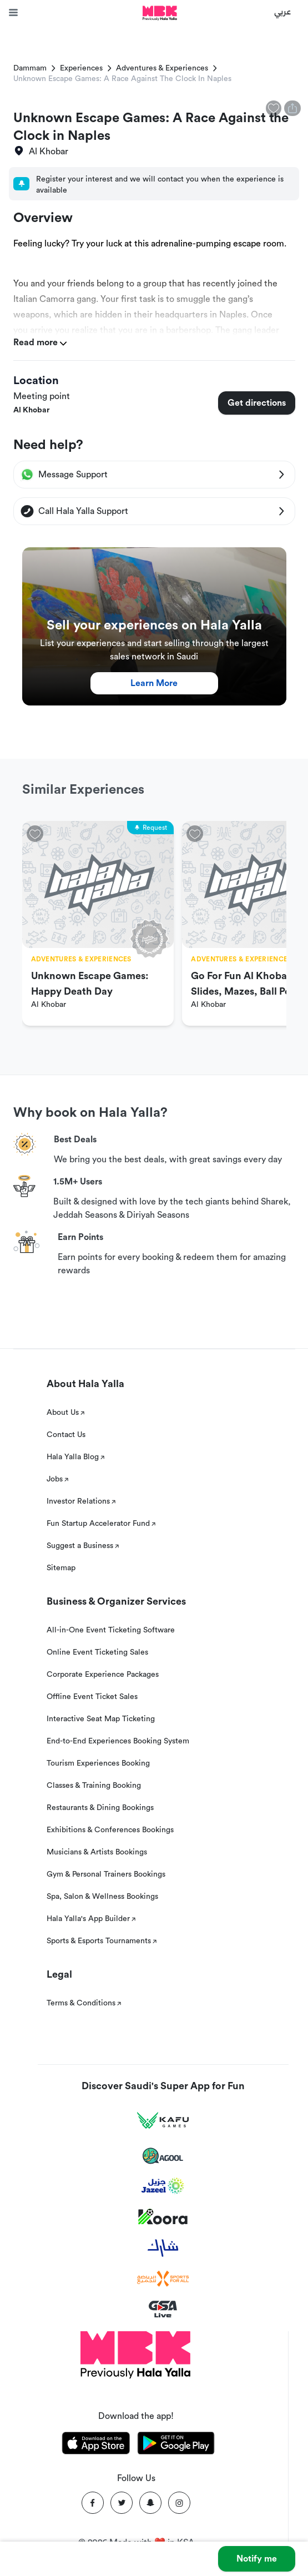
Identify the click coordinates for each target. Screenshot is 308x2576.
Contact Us (66, 1435)
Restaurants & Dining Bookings (100, 1808)
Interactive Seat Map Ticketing (101, 1719)
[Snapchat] (150, 2503)
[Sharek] (163, 2248)
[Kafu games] (163, 2120)
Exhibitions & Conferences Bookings (110, 1830)
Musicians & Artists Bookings (97, 1852)
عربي (282, 11)
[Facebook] (93, 2503)
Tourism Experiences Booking (98, 1763)
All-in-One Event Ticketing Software (111, 1630)
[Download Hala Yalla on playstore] (176, 2445)
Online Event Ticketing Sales (97, 1652)
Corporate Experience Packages (103, 1674)
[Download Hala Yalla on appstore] (96, 2445)
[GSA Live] (163, 2309)
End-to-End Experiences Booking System (118, 1741)
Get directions (257, 403)
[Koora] (163, 2217)
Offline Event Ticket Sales (92, 1697)
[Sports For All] (163, 2278)
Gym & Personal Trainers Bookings (106, 1874)
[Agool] (163, 2155)
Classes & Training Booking (94, 1785)
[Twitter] (121, 2503)
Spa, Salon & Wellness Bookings (102, 1897)
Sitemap (61, 1568)
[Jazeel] (163, 2186)
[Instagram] (179, 2503)
